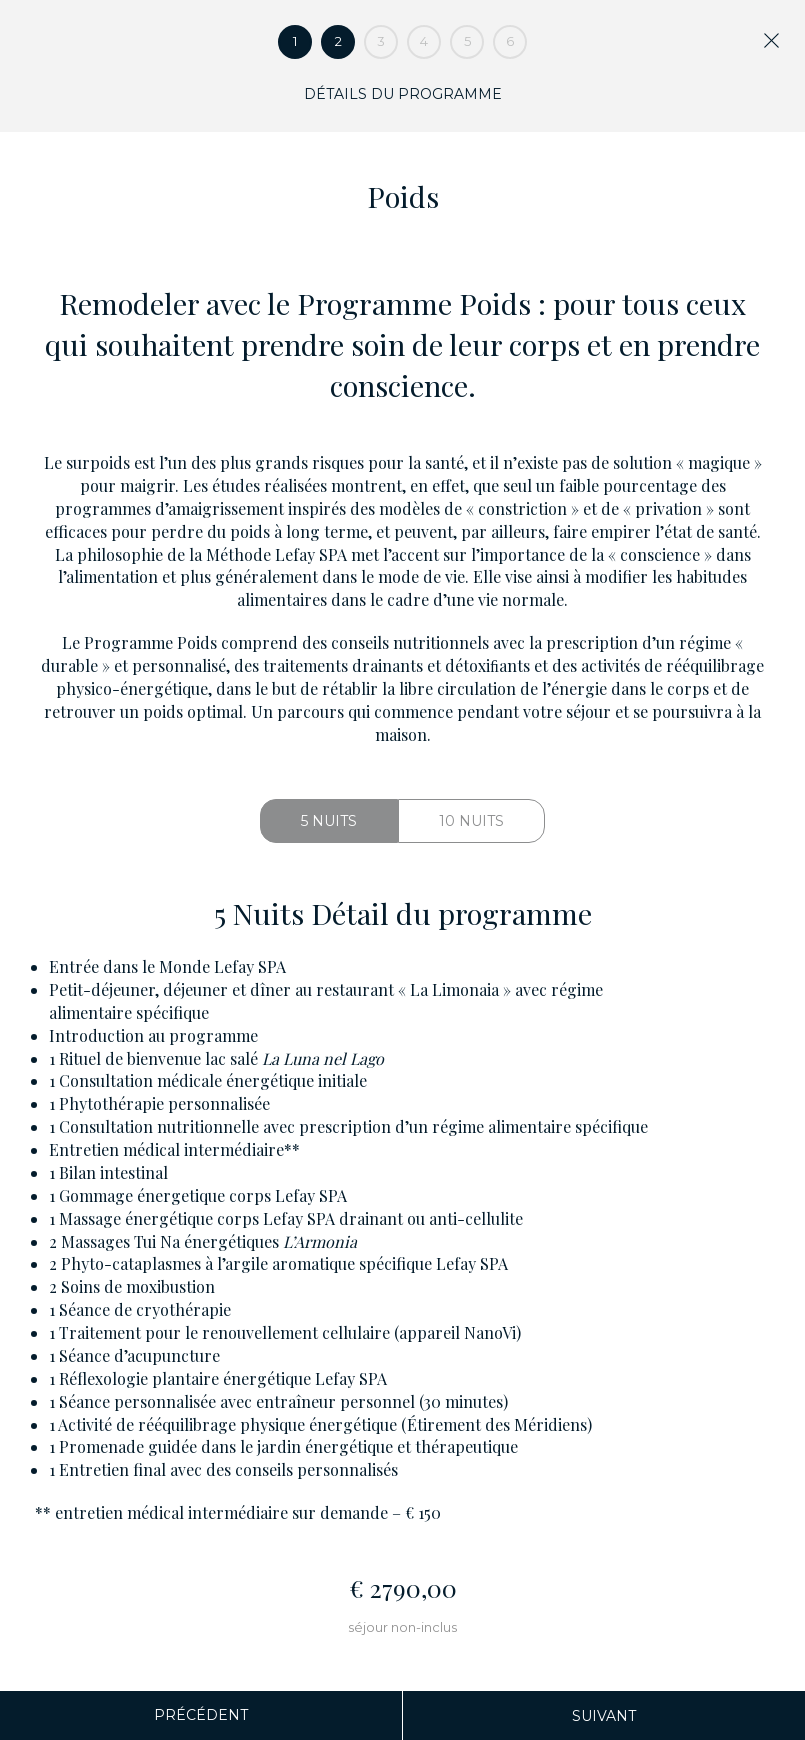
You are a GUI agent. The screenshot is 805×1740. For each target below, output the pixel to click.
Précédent (201, 1715)
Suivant (604, 1716)
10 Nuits (471, 821)
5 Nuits (329, 821)
